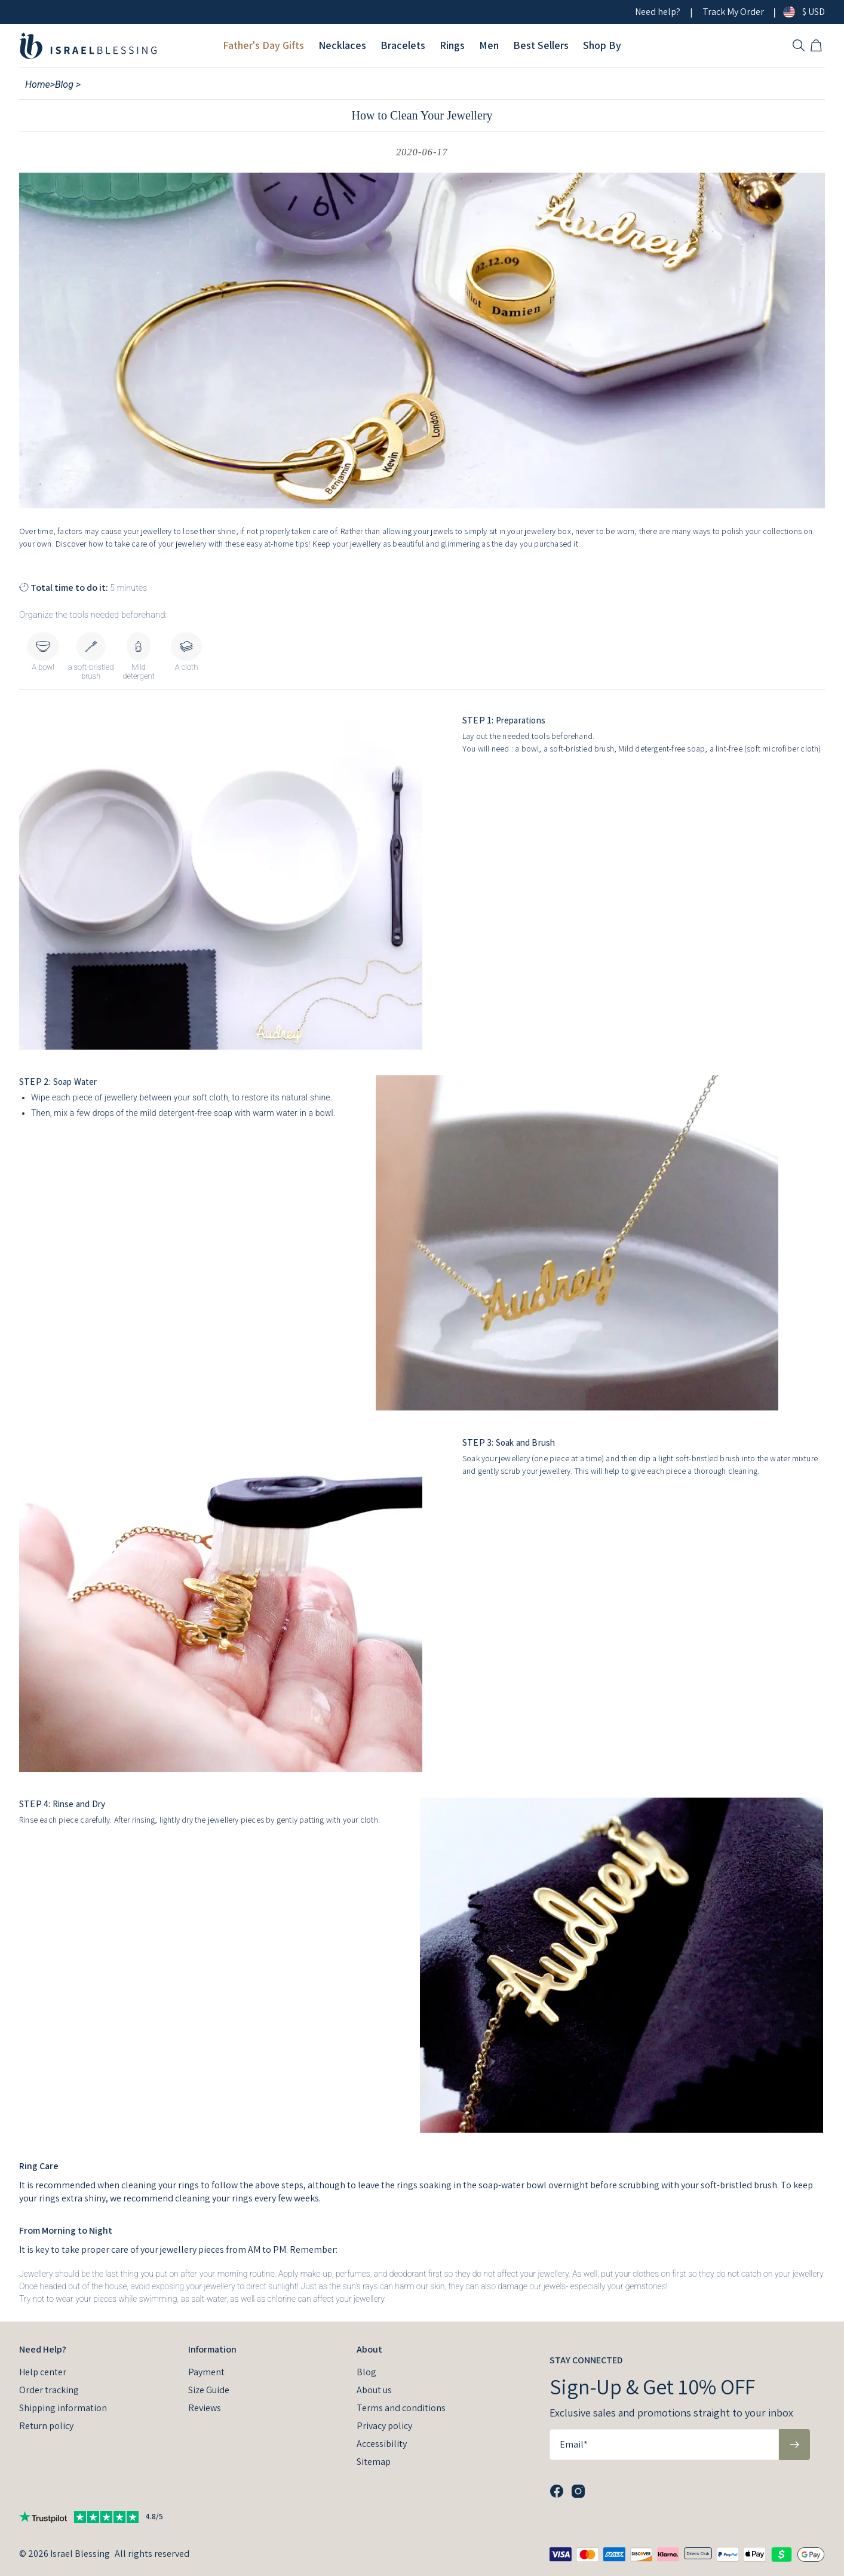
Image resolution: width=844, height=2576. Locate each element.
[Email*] (664, 2445)
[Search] (798, 45)
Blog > (68, 84)
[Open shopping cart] (818, 45)
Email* (574, 2444)
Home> (40, 84)
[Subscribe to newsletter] (794, 2444)
